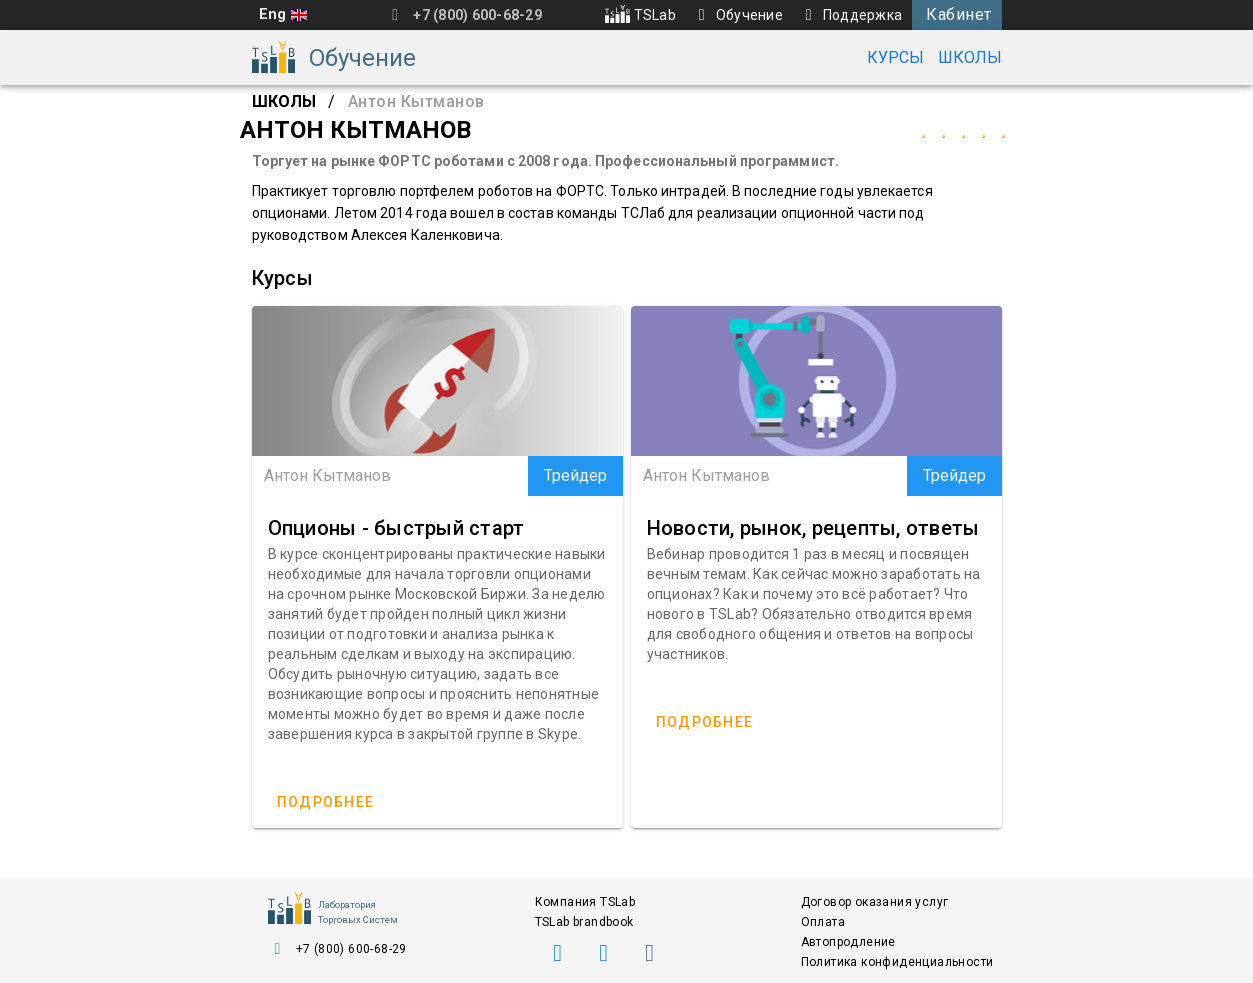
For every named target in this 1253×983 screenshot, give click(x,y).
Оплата (823, 922)
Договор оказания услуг (875, 902)
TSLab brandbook (584, 922)
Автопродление (848, 942)
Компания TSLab (585, 902)
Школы (970, 57)
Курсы (895, 57)
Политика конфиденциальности (897, 962)
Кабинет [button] (959, 14)
